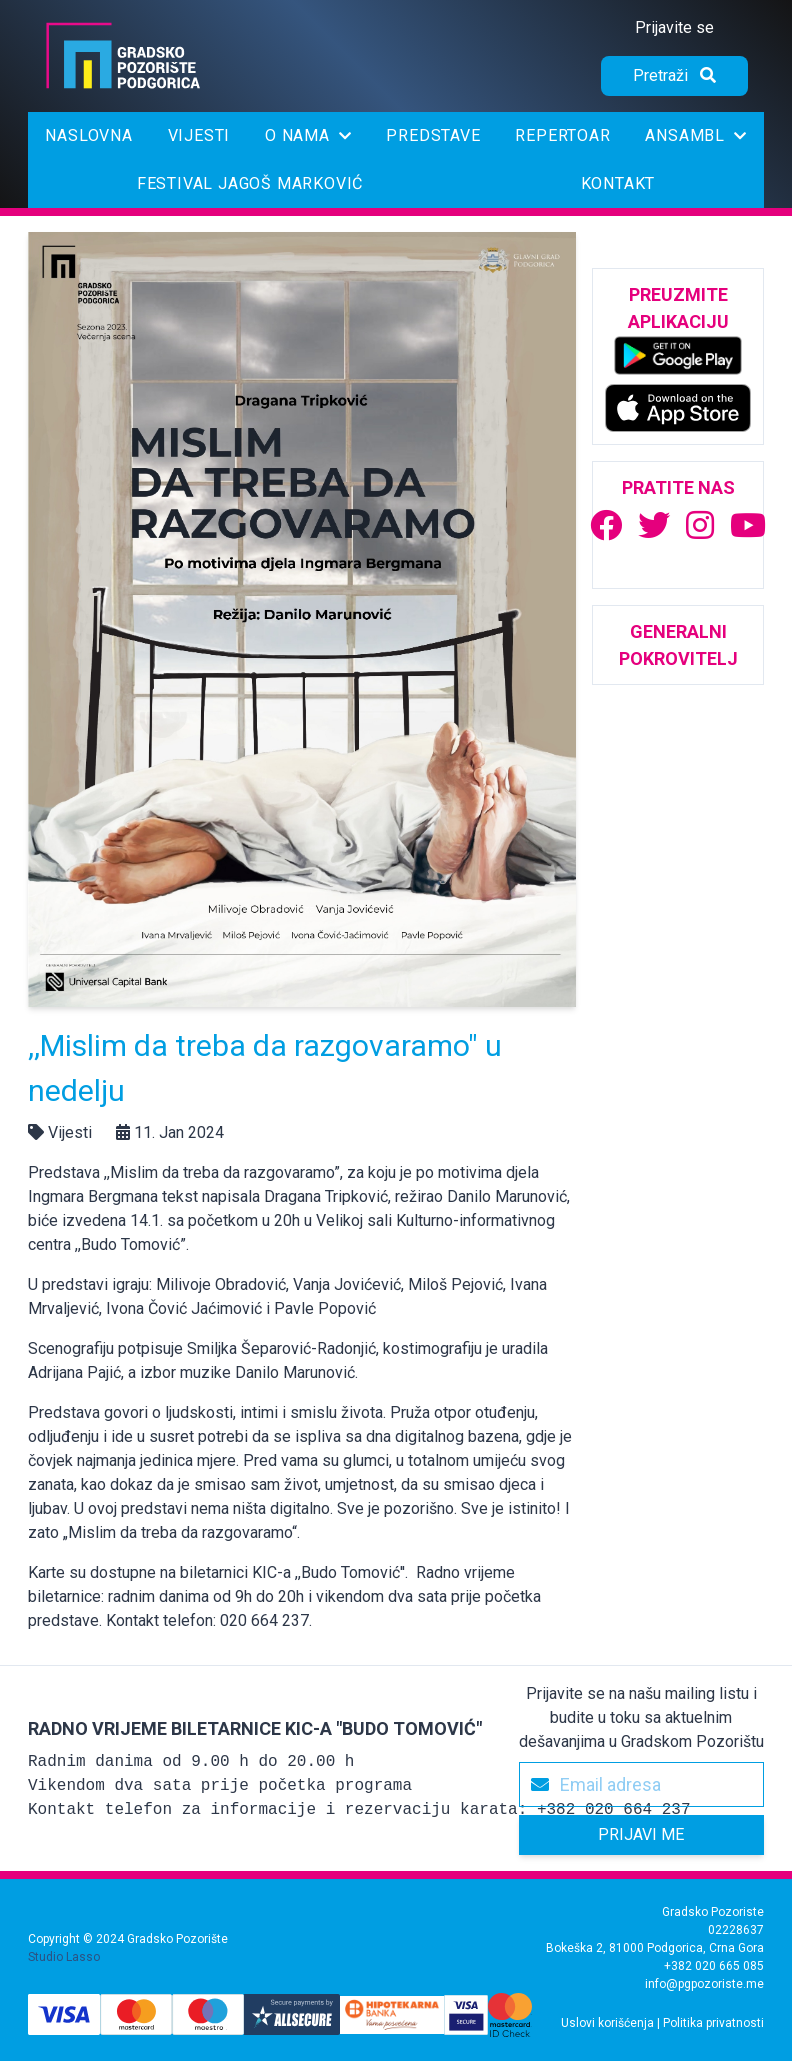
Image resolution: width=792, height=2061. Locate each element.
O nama (308, 135)
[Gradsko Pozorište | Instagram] (700, 526)
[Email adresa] (641, 1784)
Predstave (433, 135)
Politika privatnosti (713, 2023)
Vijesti (199, 135)
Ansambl (695, 135)
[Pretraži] (674, 76)
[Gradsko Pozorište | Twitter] (654, 526)
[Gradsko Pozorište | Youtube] (748, 526)
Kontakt (618, 183)
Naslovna (88, 135)
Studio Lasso (64, 1957)
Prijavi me (641, 1834)
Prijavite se (674, 27)
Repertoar (562, 135)
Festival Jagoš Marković (250, 183)
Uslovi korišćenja (607, 2023)
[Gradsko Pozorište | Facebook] (606, 526)
